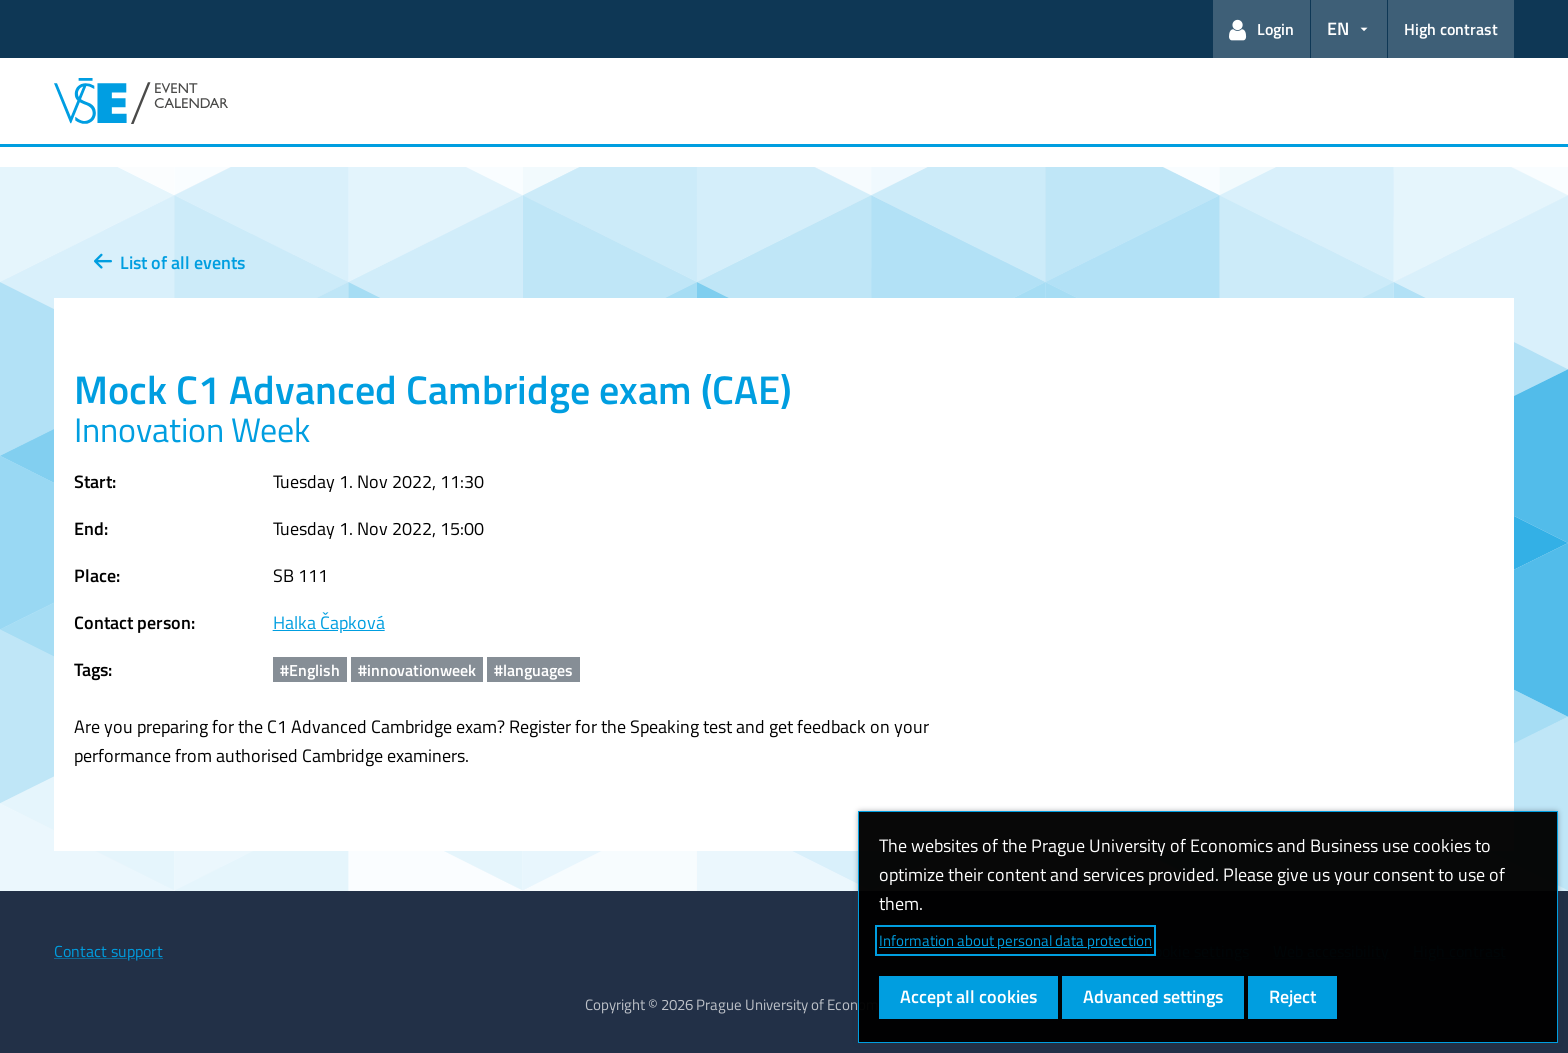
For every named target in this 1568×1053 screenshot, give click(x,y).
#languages (533, 670)
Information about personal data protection (1015, 940)
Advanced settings (1153, 996)
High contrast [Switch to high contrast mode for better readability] (1451, 29)
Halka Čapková (329, 622)
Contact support (108, 951)
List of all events (169, 262)
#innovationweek (417, 670)
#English (310, 670)
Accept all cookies (968, 996)
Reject (1292, 996)
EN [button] (1338, 28)
